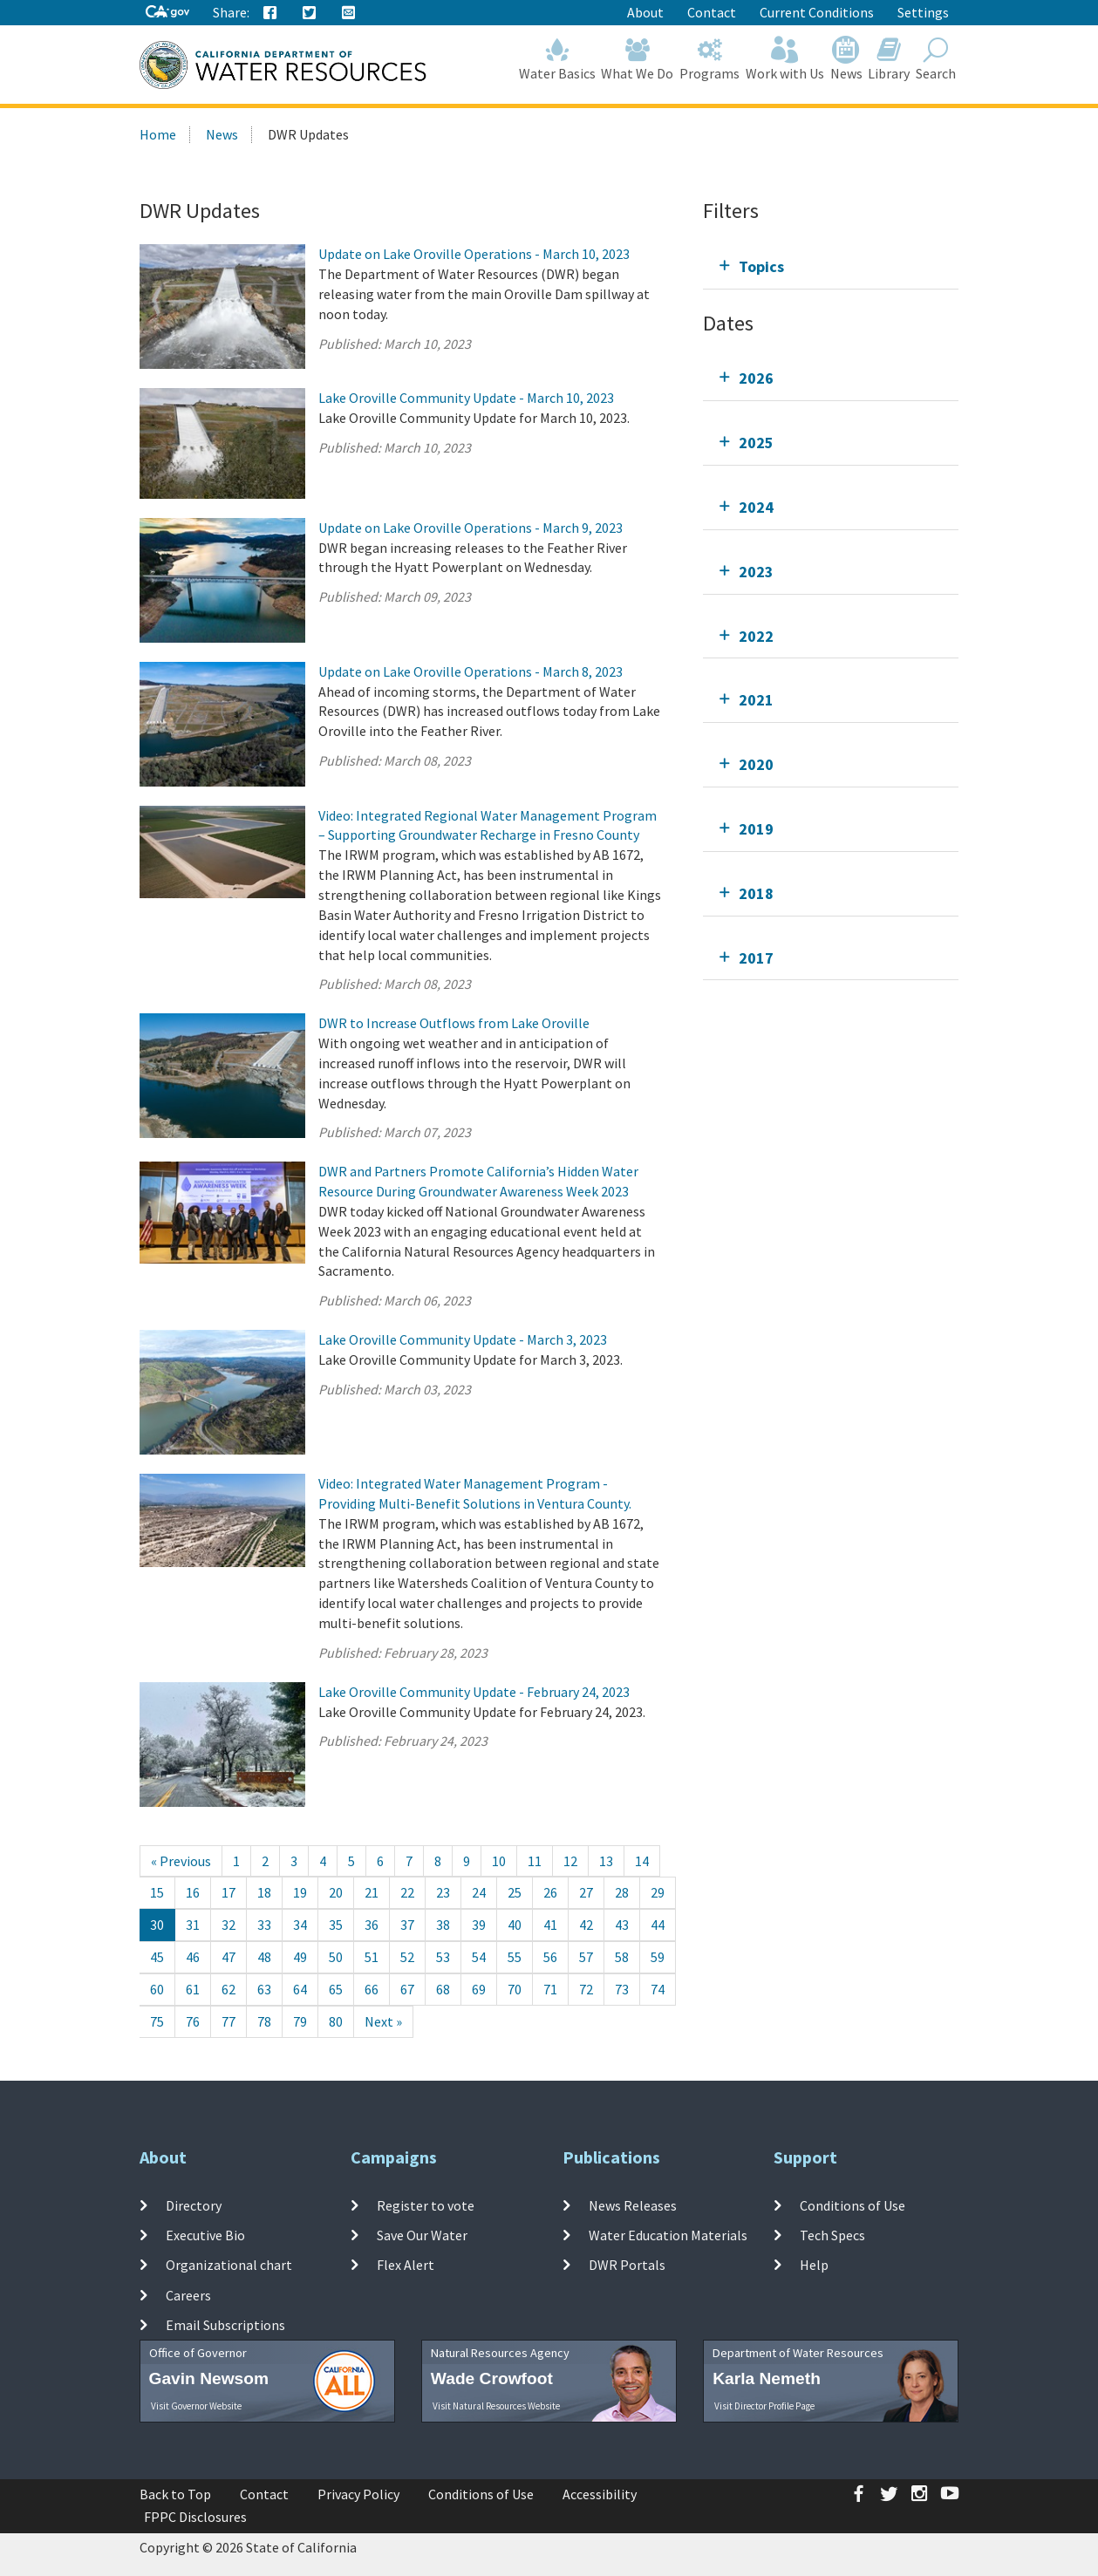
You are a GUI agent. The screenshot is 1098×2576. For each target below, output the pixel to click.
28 (622, 1892)
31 (193, 1924)
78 (264, 2021)
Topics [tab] (761, 266)
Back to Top (175, 2494)
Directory (194, 2204)
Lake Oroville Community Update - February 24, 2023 (474, 1691)
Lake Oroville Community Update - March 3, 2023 (462, 1339)
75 (157, 2021)
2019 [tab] (756, 829)
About (645, 12)
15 (157, 1892)
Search (936, 59)
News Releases (633, 2204)
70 (515, 1989)
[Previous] (181, 1861)
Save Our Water (422, 2235)
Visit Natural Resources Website (496, 2406)
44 (658, 1924)
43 (622, 1924)
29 (658, 1892)
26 (550, 1892)
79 (300, 2021)
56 (550, 1957)
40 (515, 1924)
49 (300, 1957)
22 (407, 1892)
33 (264, 1924)
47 (228, 1957)
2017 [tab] (756, 958)
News (846, 59)
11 (535, 1861)
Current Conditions (817, 12)
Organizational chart (229, 2264)
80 (336, 2021)
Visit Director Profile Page (764, 2406)
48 (264, 1957)
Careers (188, 2294)
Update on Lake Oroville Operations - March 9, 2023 (470, 527)
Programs (710, 59)
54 (479, 1957)
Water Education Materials (668, 2235)
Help (814, 2264)
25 (515, 1892)
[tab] (830, 266)
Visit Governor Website (196, 2406)
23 (443, 1892)
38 (443, 1924)
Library (889, 59)
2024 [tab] (756, 507)
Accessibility (600, 2494)
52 (407, 1957)
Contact (711, 12)
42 (586, 1924)
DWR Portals (627, 2264)
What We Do (637, 59)
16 (193, 1892)
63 (264, 1989)
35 (336, 1924)
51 (372, 1957)
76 (193, 2021)
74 (658, 1989)
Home (158, 134)
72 (586, 1989)
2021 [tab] (756, 700)
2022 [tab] (756, 636)
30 (157, 1924)
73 (622, 1989)
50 (336, 1957)
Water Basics (556, 59)
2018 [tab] (756, 893)
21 (372, 1892)
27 (586, 1892)
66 (372, 1989)
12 (570, 1861)
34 (300, 1924)
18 (264, 1892)
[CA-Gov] (167, 12)
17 (228, 1892)
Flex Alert (405, 2264)
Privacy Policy (358, 2494)
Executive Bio (205, 2235)
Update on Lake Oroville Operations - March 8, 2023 (470, 671)
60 (157, 1989)
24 (479, 1892)
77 (228, 2021)
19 (300, 1892)
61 (193, 1989)
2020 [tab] (756, 764)
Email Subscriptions (225, 2325)
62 (228, 1989)
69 (479, 1989)
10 (499, 1861)
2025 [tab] (756, 443)
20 (336, 1892)
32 (228, 1924)
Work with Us (785, 59)
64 (300, 1989)
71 (550, 1989)
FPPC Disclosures (195, 2516)
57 (586, 1957)
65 (336, 1989)
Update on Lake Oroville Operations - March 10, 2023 (474, 253)
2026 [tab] (756, 378)
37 (407, 1924)
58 (622, 1957)
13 (606, 1861)
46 (193, 1957)
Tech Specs (832, 2235)
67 (407, 1989)
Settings (923, 12)
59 (658, 1957)
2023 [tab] (756, 572)
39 (479, 1924)
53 (443, 1957)
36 (372, 1924)
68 (443, 1989)
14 (642, 1861)
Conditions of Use (852, 2204)
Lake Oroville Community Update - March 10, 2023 (466, 397)
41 (550, 1924)
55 (515, 1957)
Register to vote (425, 2204)
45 (157, 1957)
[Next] (383, 2022)
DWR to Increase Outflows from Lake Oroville (454, 1023)
